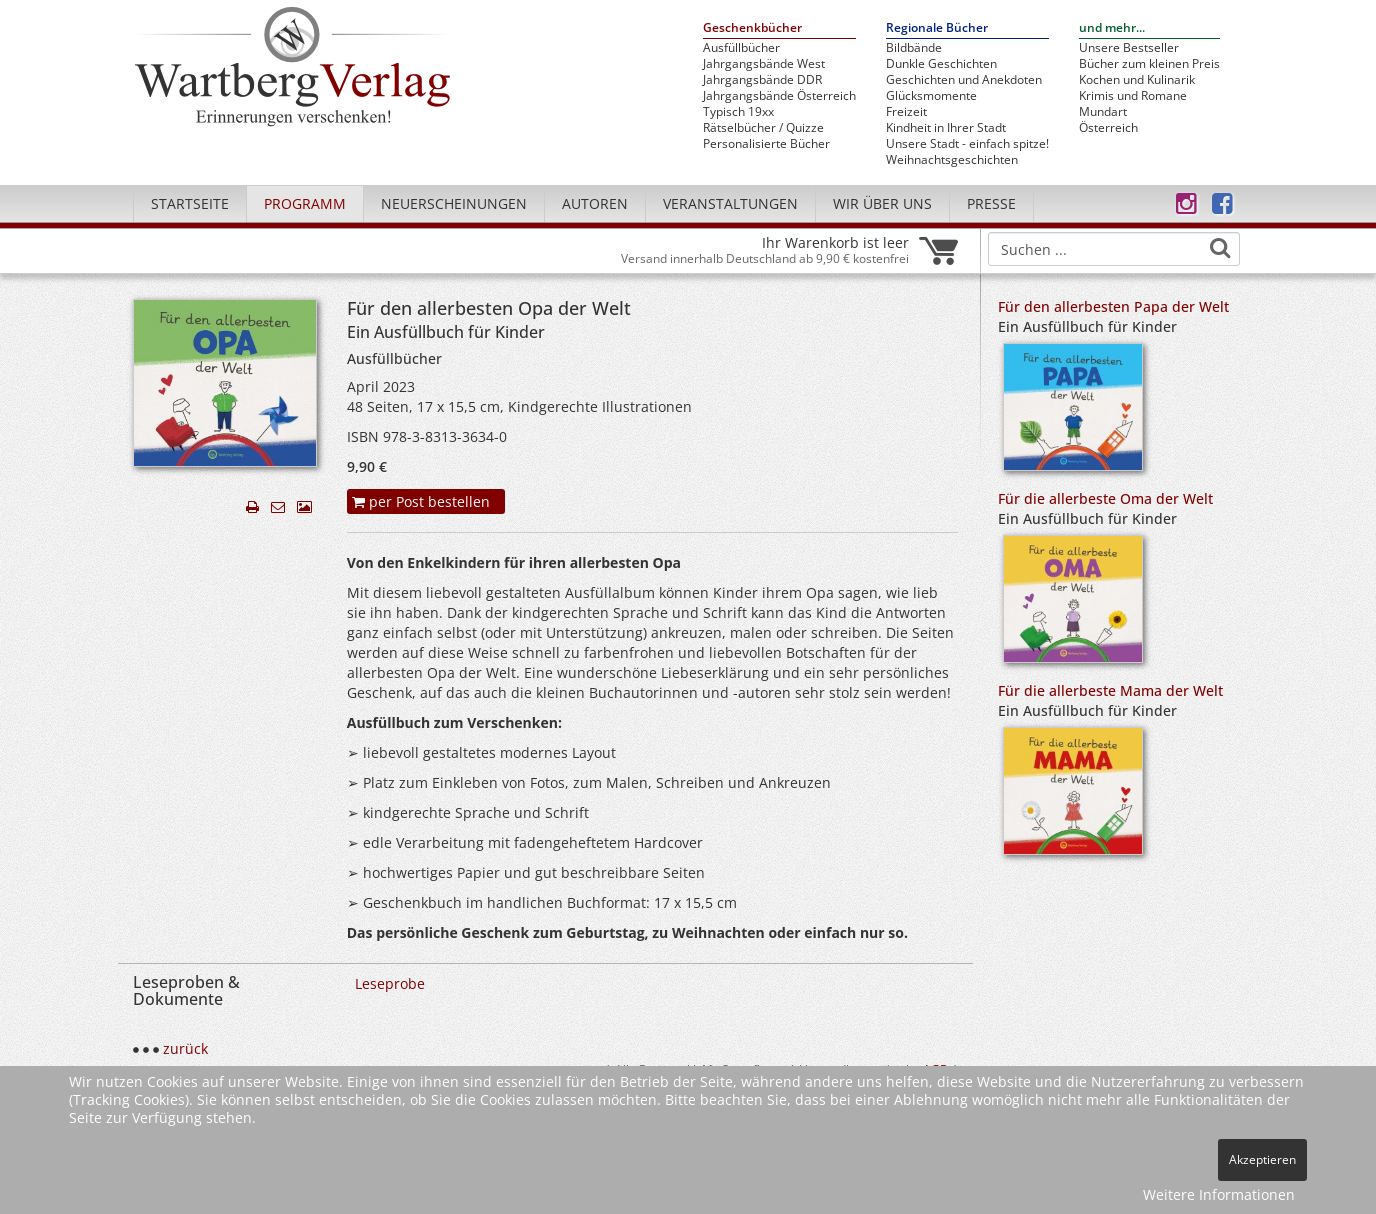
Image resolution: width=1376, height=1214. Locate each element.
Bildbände (914, 48)
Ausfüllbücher (741, 48)
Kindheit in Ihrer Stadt (946, 128)
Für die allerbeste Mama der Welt (1110, 690)
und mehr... (1112, 28)
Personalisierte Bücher (766, 144)
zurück (185, 1048)
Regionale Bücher (937, 28)
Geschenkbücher (752, 28)
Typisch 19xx (738, 112)
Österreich (1108, 128)
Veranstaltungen (730, 203)
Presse (991, 203)
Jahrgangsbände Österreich (779, 96)
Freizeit (906, 112)
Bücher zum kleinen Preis (1149, 64)
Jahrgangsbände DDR (762, 80)
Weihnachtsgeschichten (952, 160)
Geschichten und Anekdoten (964, 80)
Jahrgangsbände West (764, 64)
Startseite (190, 203)
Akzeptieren (1262, 1159)
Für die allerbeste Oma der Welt (1105, 498)
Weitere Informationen (1219, 1194)
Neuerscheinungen (454, 203)
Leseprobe (390, 983)
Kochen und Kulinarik (1137, 80)
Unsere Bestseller (1129, 48)
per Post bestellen (421, 501)
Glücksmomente (931, 96)
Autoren (595, 203)
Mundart (1103, 112)
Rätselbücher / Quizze (763, 128)
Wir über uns (882, 203)
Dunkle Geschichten (941, 64)
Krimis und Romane (1133, 96)
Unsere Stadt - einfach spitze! (967, 144)
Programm (305, 203)
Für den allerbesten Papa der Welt (1113, 306)
